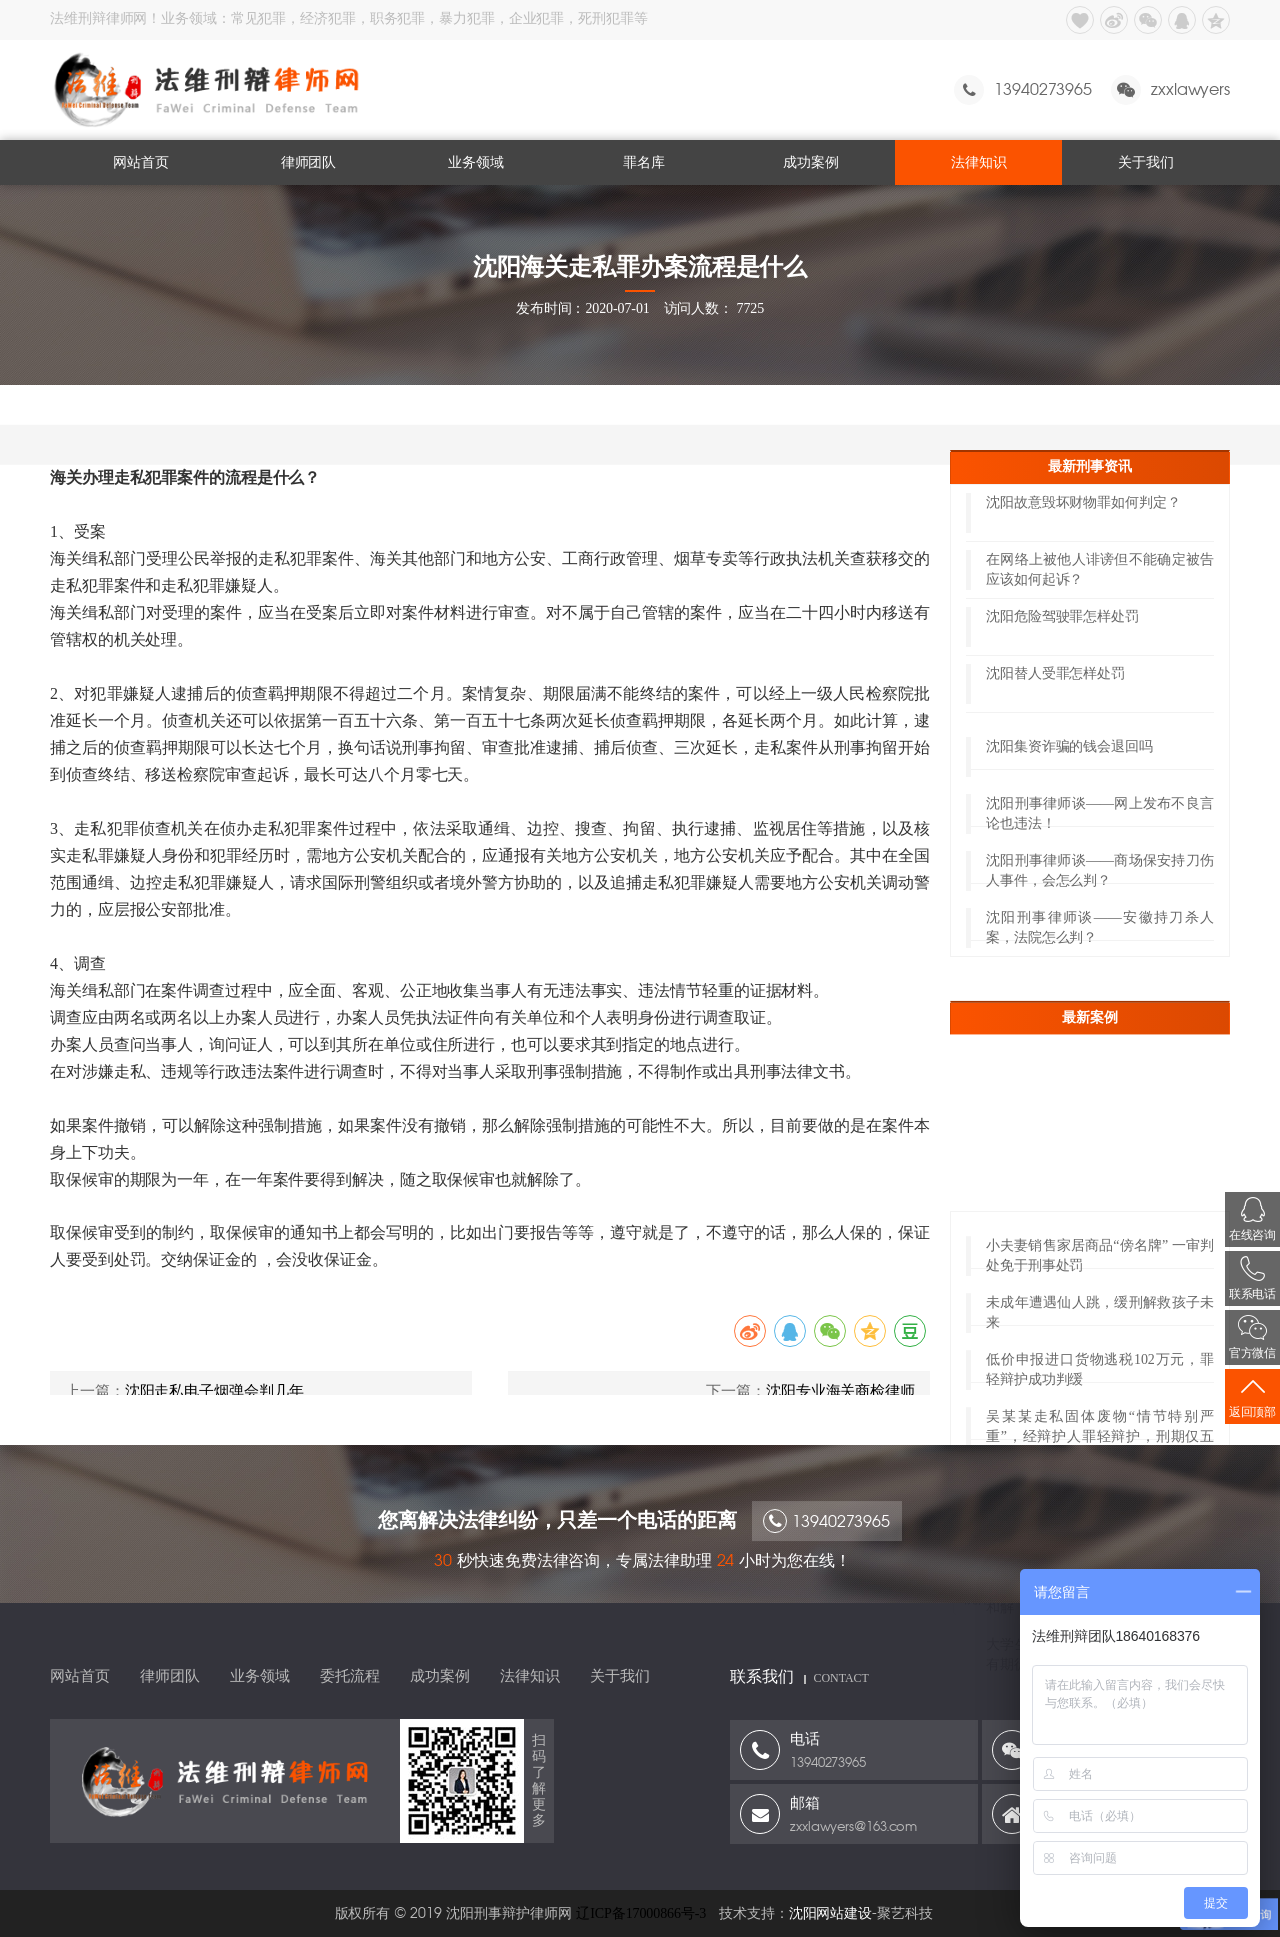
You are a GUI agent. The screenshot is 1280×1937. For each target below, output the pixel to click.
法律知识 (979, 162)
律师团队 (309, 162)
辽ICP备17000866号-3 (641, 1913)
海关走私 (285, 404)
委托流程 (350, 1676)
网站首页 (141, 162)
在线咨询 (1252, 1219)
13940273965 (826, 1530)
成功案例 (811, 162)
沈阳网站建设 (830, 1913)
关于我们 (1146, 162)
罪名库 (644, 162)
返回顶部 (1252, 1396)
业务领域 (476, 162)
